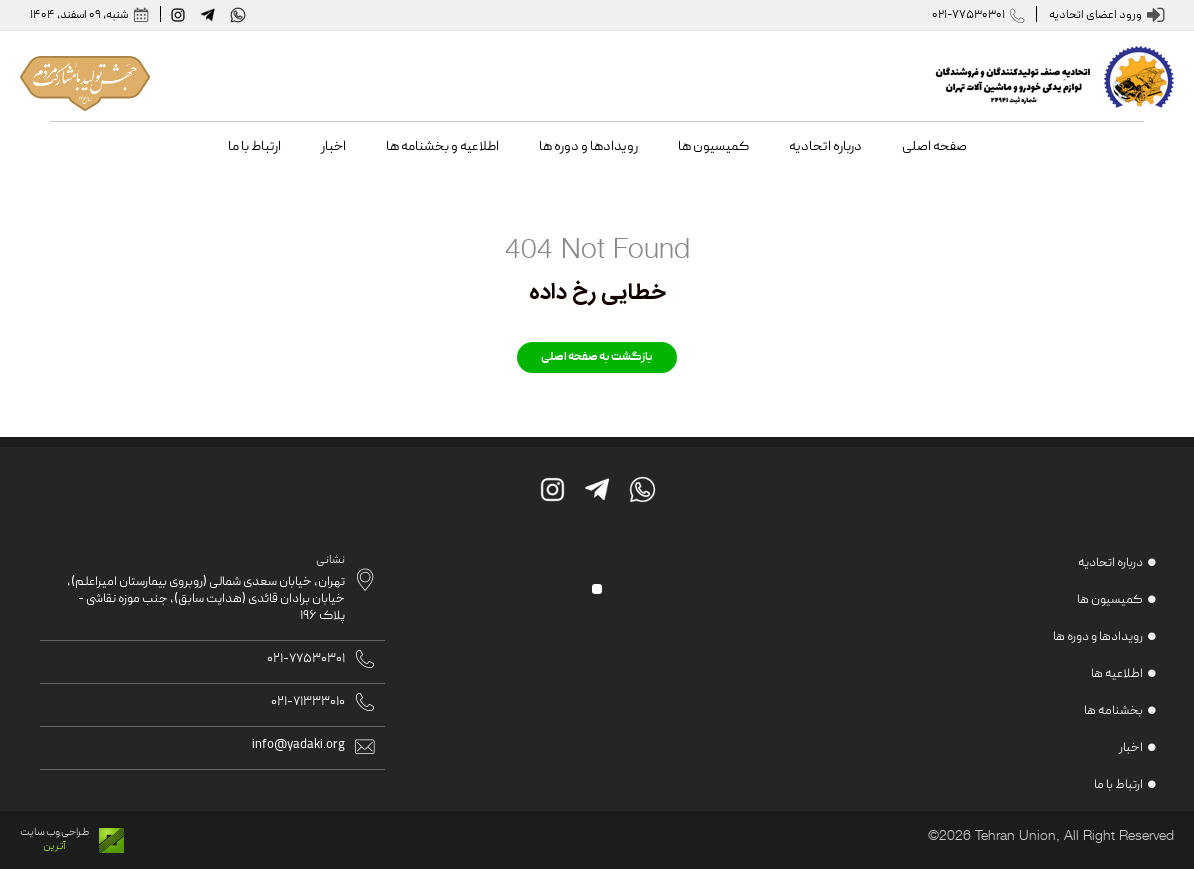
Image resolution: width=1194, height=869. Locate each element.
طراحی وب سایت (54, 833)
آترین (54, 847)
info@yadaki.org (298, 745)
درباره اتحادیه (1110, 563)
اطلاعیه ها (1117, 674)
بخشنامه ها (1113, 711)
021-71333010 (308, 702)
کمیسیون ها (1110, 600)
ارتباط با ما (1118, 785)
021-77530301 (961, 15)
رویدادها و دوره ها (1098, 637)
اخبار (1131, 748)
